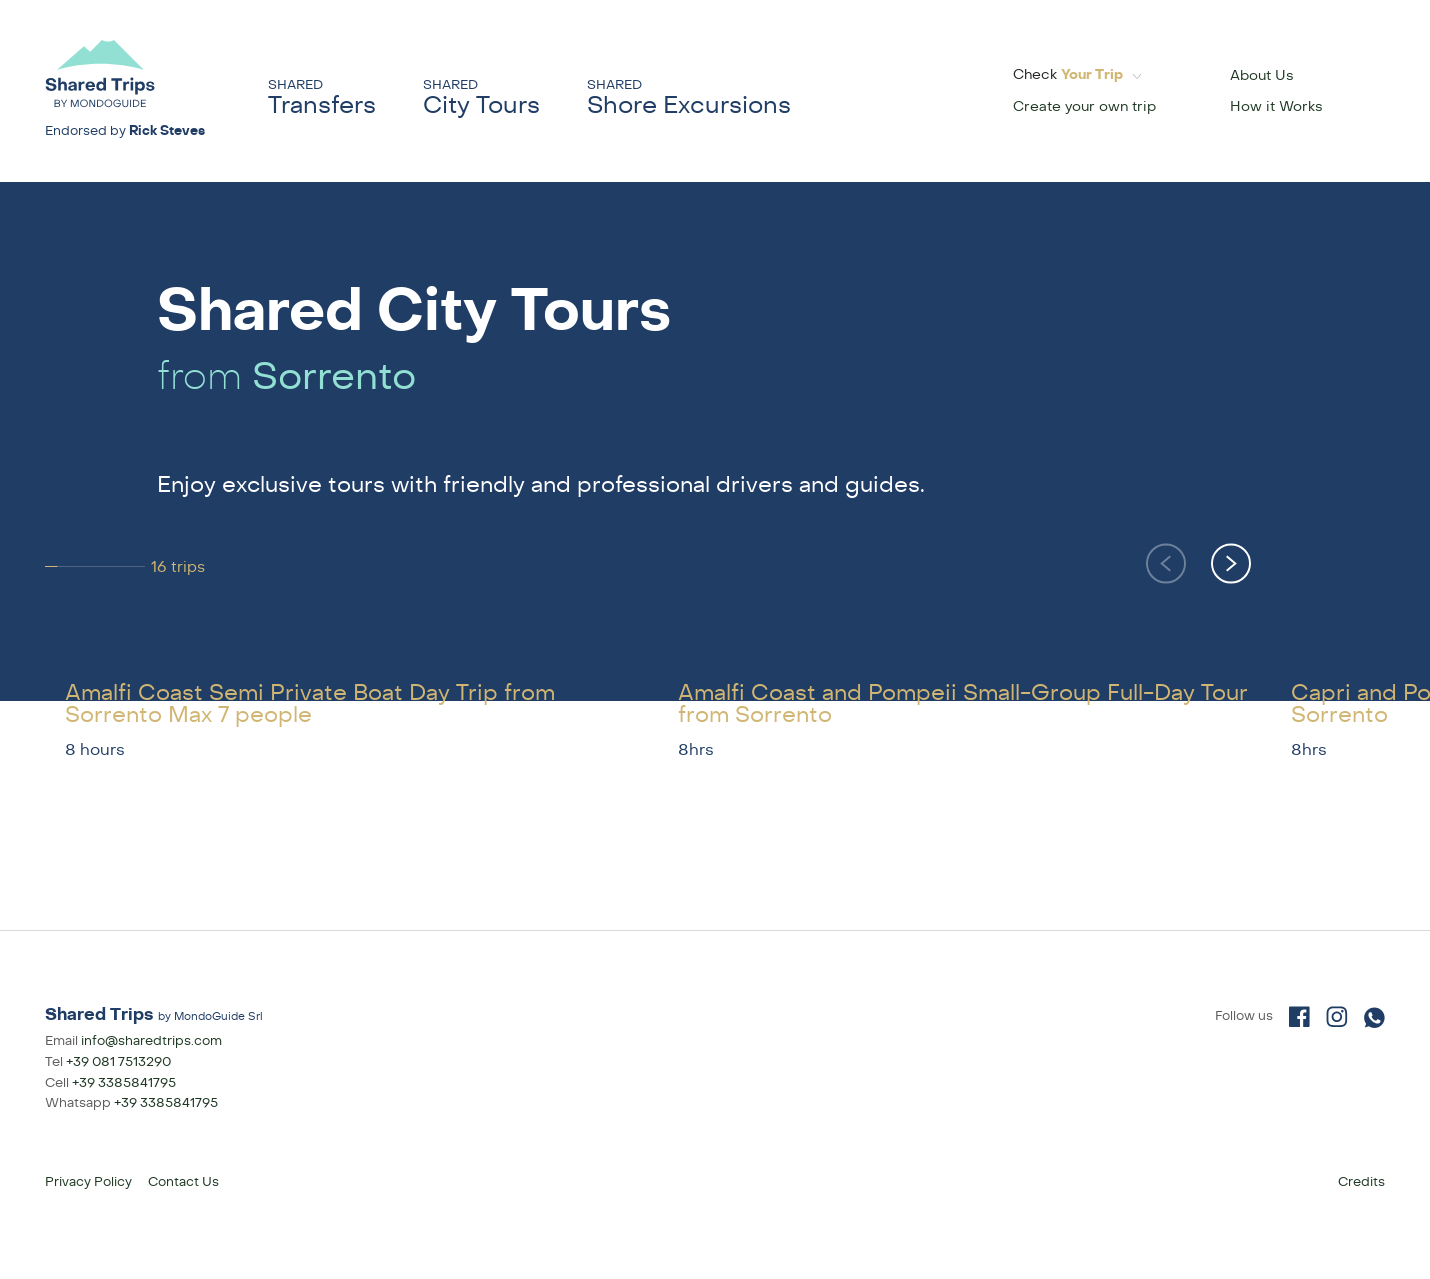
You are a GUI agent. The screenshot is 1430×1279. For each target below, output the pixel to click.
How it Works (1276, 106)
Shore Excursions (689, 99)
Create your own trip (1084, 106)
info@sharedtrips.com (151, 1041)
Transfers (322, 99)
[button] (1231, 563)
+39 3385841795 (124, 1083)
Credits (1361, 1182)
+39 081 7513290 (118, 1062)
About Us (1262, 75)
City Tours (481, 99)
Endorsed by (125, 131)
